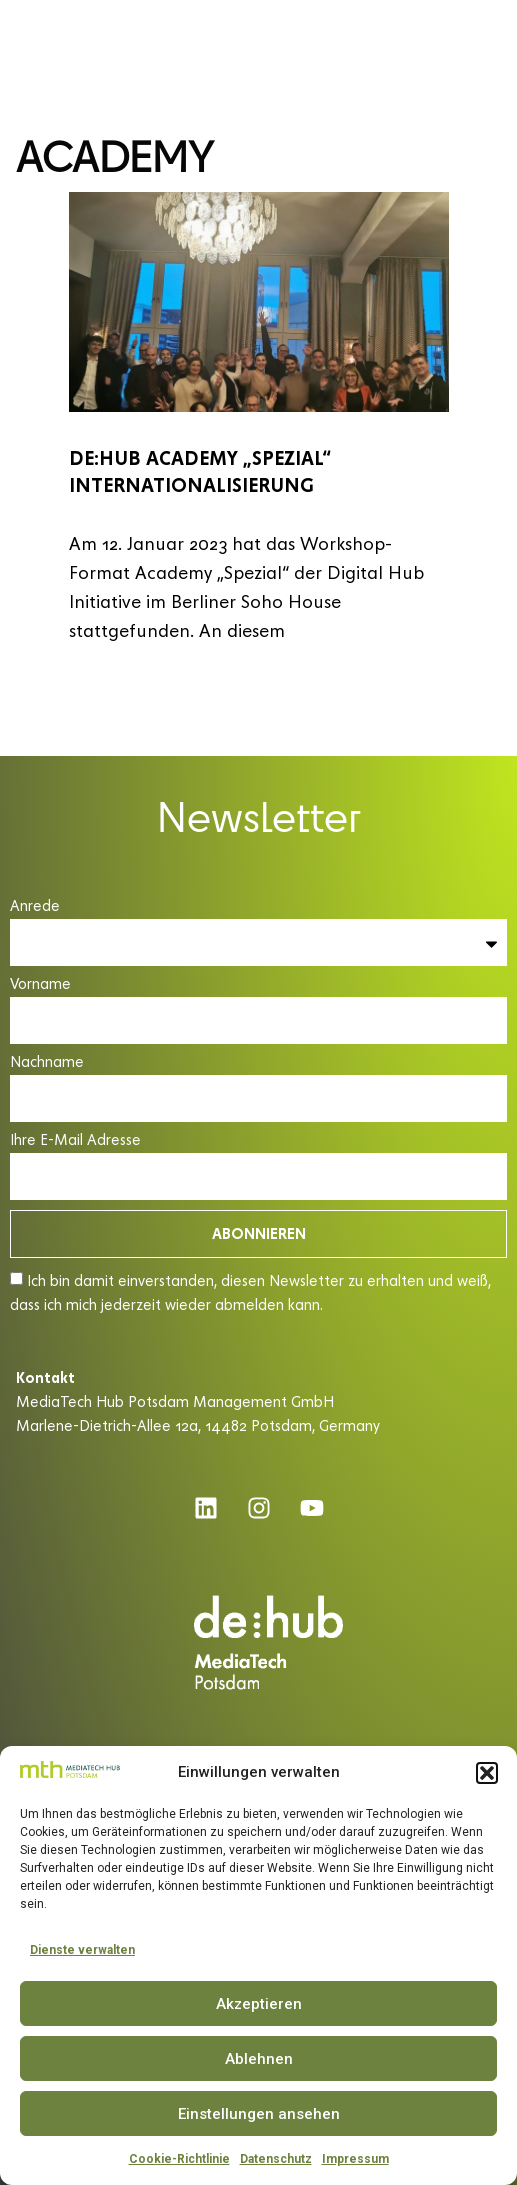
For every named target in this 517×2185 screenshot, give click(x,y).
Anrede (35, 906)
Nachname (47, 1062)
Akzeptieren (259, 2004)
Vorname (40, 984)
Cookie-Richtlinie (179, 2159)
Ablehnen (259, 2059)
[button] (487, 1773)
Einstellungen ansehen (259, 2114)
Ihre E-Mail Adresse (75, 1140)
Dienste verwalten (82, 1950)
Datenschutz (276, 2159)
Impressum (355, 2159)
